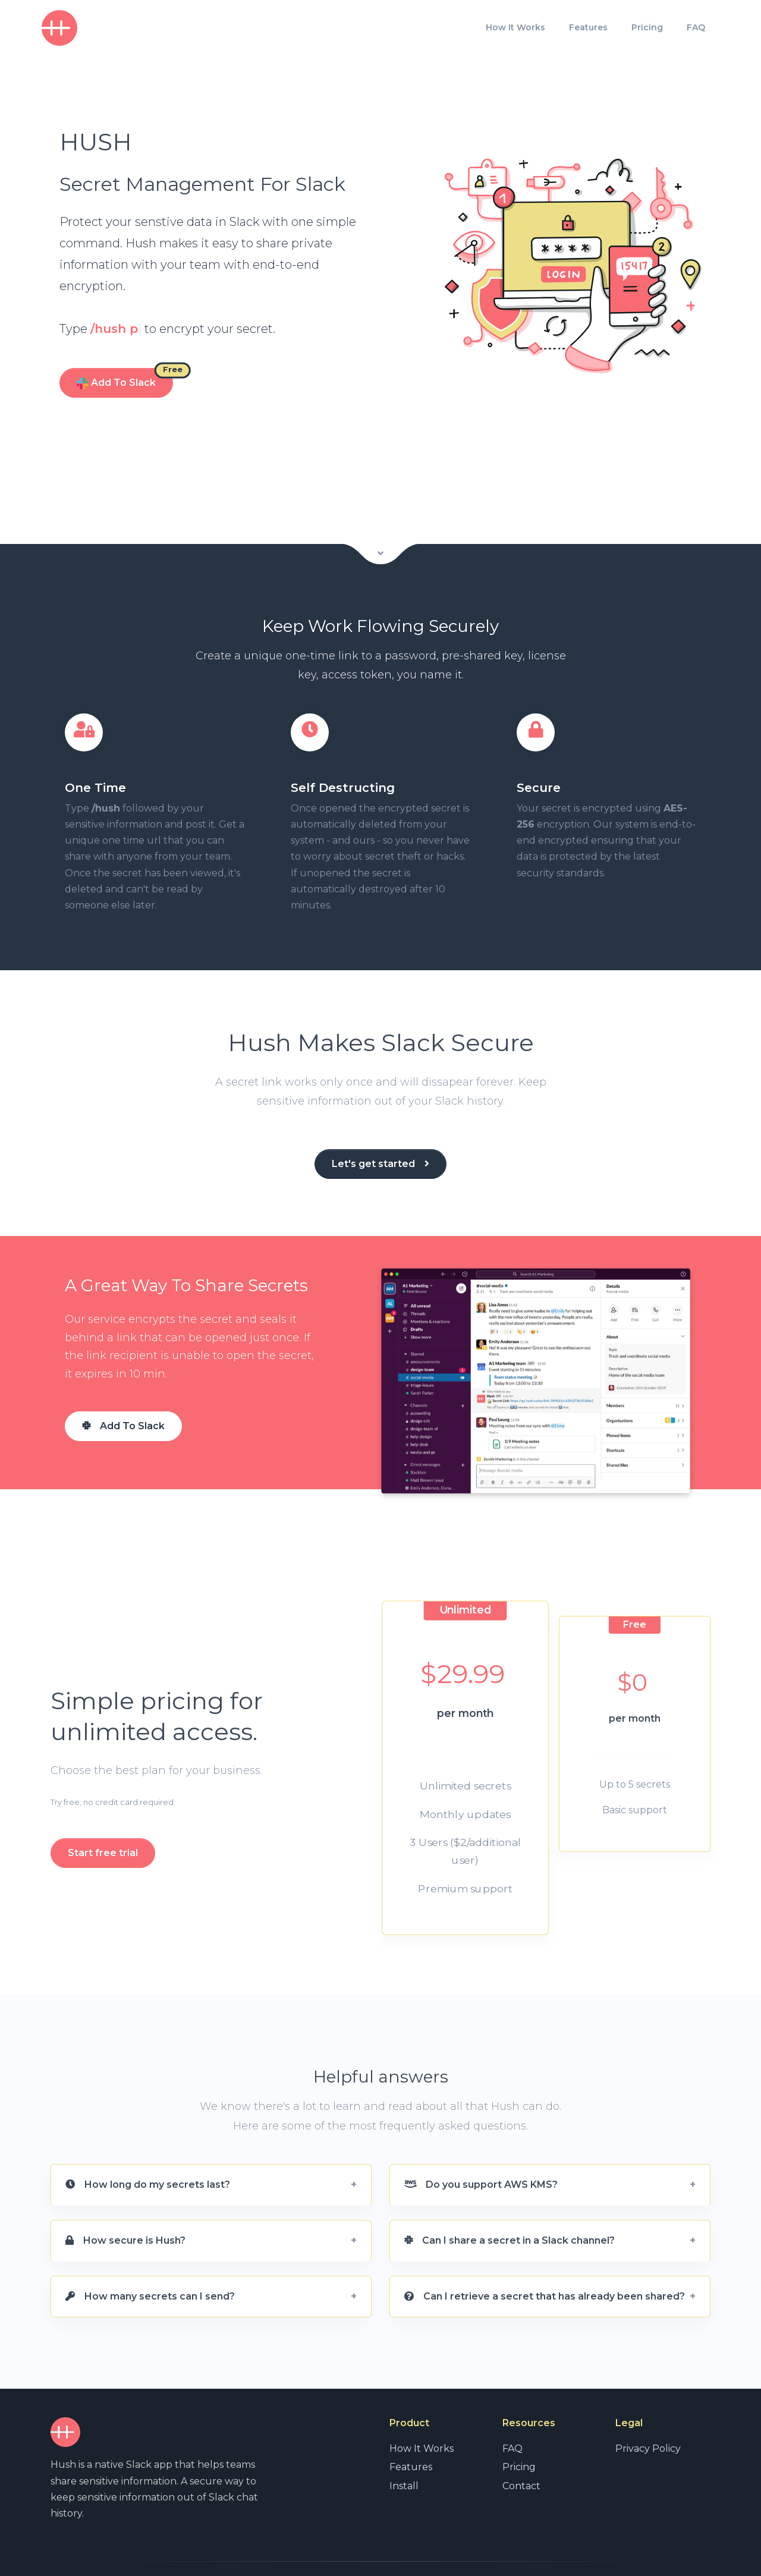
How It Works (515, 27)
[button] (211, 2157)
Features (588, 27)
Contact (521, 2457)
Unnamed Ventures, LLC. (136, 2554)
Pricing (647, 27)
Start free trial (103, 1824)
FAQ (696, 27)
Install (404, 2457)
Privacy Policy (648, 2420)
